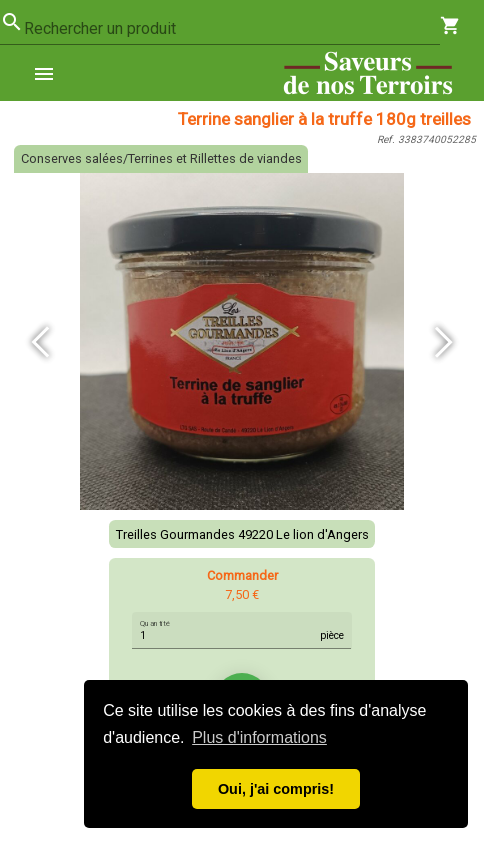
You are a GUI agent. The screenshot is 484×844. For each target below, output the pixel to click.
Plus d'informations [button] (259, 737)
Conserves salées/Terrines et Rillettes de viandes (161, 158)
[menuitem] (52, 73)
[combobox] (232, 29)
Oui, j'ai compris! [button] (276, 789)
